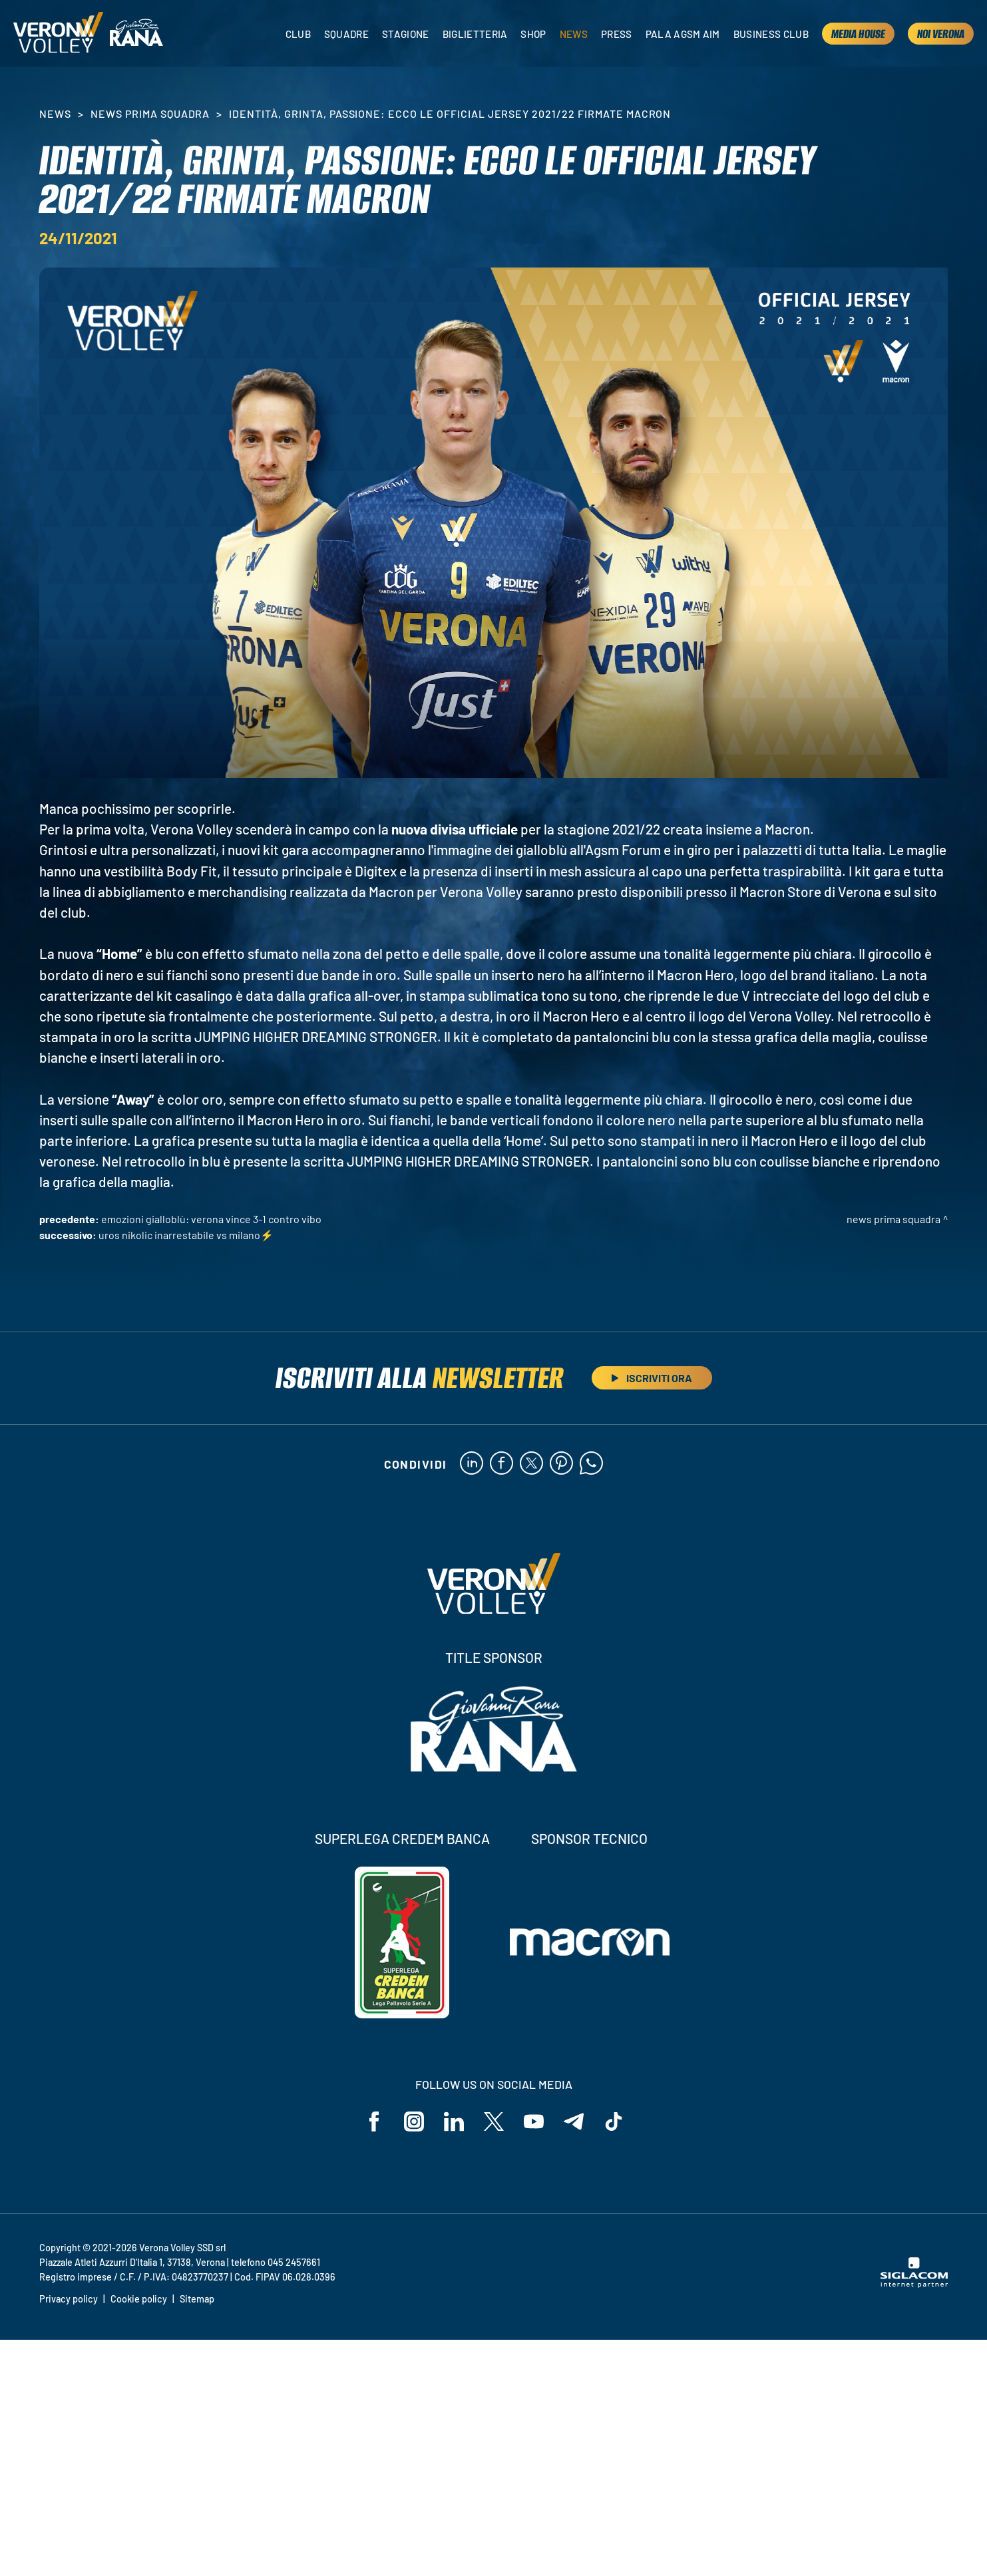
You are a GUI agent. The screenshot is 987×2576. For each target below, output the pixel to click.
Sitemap (197, 2298)
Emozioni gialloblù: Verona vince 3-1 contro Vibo (211, 1218)
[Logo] (58, 33)
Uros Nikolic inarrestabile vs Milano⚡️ (186, 1234)
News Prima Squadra (150, 113)
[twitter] (531, 1464)
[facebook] (501, 1464)
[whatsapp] (591, 1464)
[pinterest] (561, 1464)
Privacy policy (68, 2298)
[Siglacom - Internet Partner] (914, 2284)
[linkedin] (471, 1464)
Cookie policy (138, 2298)
